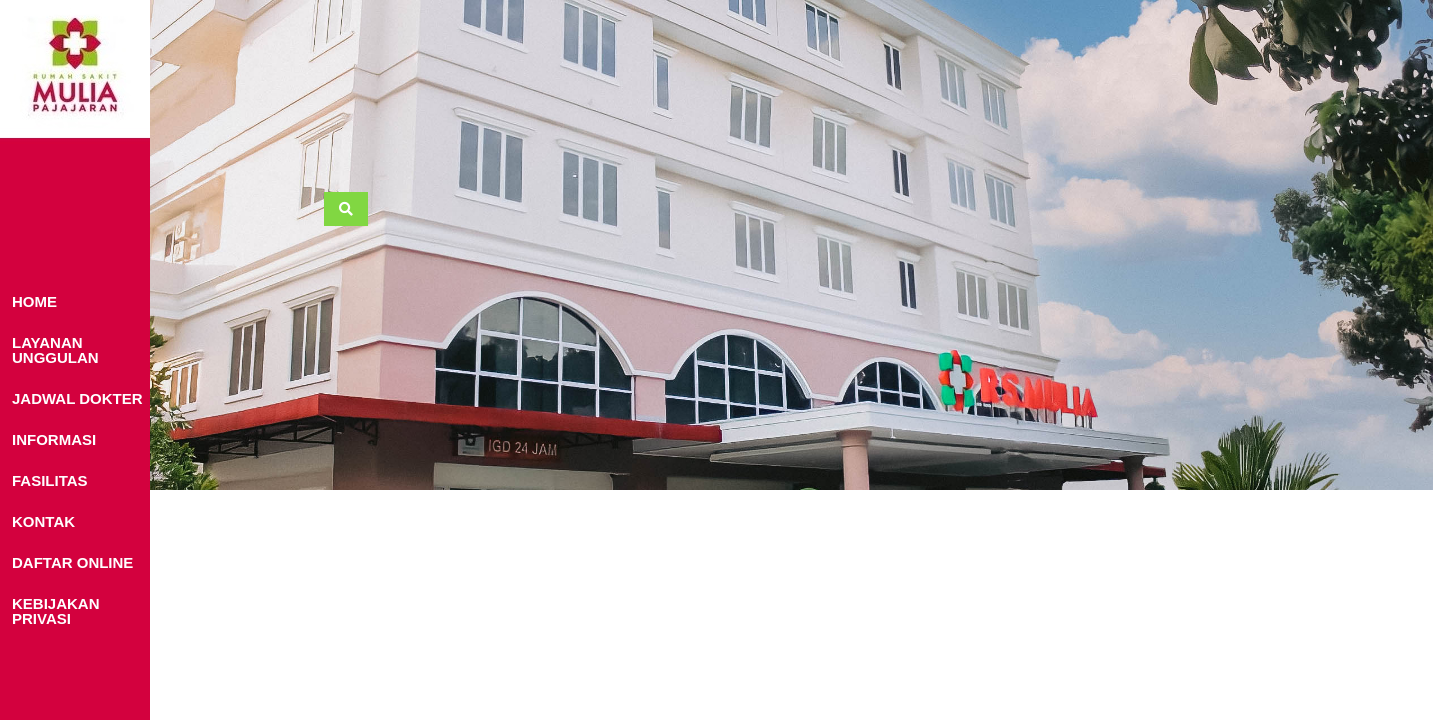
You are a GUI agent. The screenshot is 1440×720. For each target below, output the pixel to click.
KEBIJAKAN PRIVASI (56, 611)
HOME (34, 301)
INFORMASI (54, 439)
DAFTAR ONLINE (72, 562)
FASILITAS (50, 480)
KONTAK (43, 521)
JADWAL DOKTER (77, 398)
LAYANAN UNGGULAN (55, 350)
